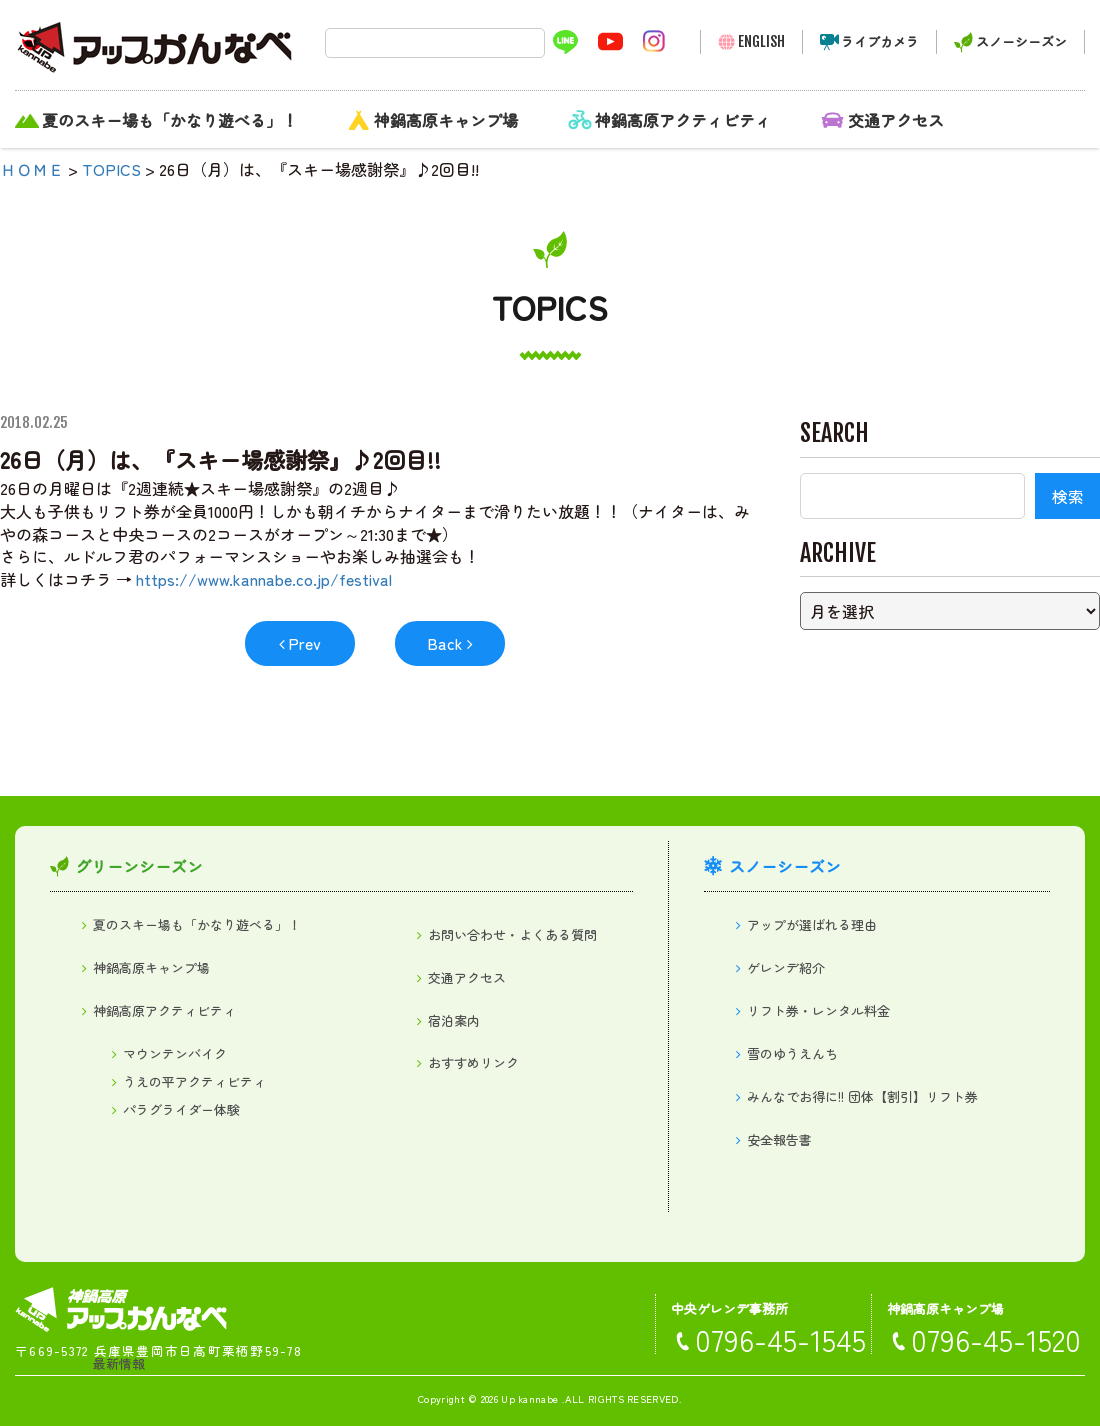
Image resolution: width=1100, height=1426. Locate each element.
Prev (304, 643)
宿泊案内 (454, 1020)
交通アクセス (896, 120)
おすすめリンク (473, 1062)
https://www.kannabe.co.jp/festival (264, 579)
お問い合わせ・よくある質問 (512, 934)
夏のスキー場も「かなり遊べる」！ (170, 120)
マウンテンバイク (175, 1053)
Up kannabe (529, 1398)
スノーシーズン (1021, 41)
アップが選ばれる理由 (812, 924)
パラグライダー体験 (181, 1109)
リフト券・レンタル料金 (818, 1010)
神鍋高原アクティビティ (683, 120)
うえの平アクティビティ (194, 1081)
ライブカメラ (880, 41)
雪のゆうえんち (792, 1053)
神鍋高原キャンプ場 (446, 120)
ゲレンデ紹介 (786, 967)
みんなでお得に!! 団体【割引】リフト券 (862, 1096)
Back (445, 643)
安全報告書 (779, 1139)
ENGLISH (761, 41)
